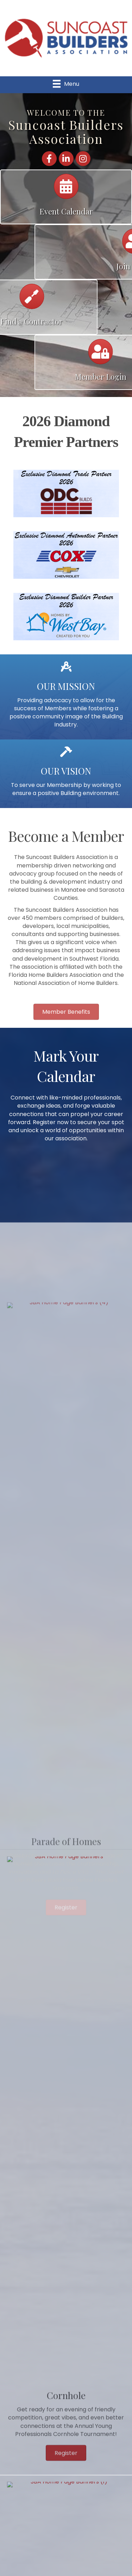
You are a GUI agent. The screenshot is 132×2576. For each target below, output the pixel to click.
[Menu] (66, 83)
